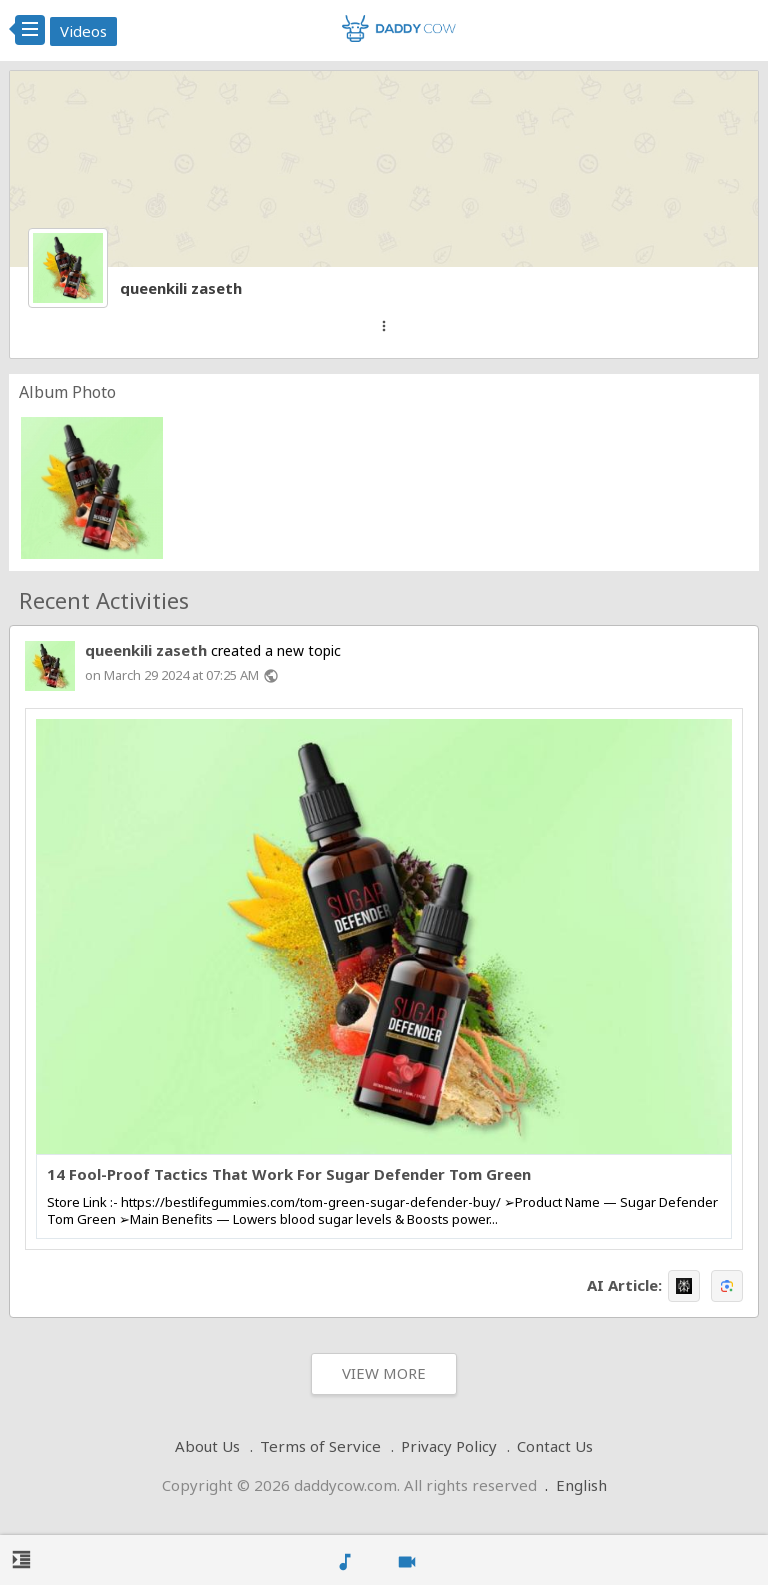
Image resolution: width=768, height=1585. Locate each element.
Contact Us (555, 1446)
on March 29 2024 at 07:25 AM (172, 675)
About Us (207, 1446)
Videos (83, 31)
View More (384, 1373)
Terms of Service (320, 1446)
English (581, 1485)
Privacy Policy (449, 1446)
